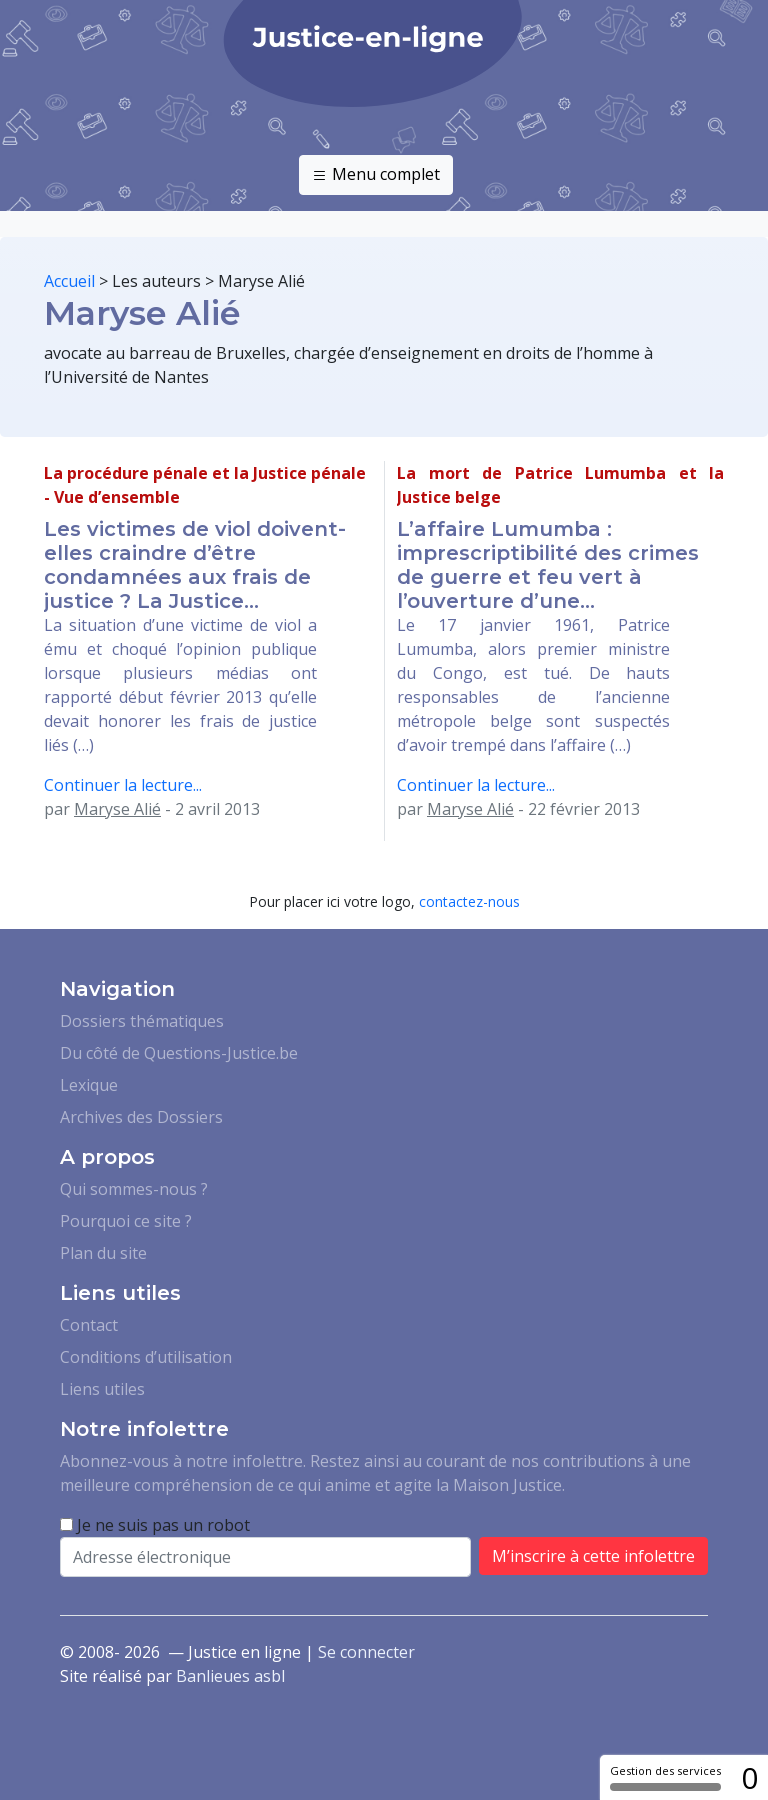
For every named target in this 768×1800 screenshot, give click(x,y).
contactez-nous (469, 901)
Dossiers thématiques (142, 1021)
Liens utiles (102, 1389)
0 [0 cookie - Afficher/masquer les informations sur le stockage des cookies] (749, 1777)
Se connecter (366, 1652)
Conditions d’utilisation (146, 1357)
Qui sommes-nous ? (134, 1189)
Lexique (89, 1085)
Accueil (69, 281)
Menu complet (376, 175)
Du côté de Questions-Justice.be (179, 1053)
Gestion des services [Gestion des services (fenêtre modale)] (665, 1777)
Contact (89, 1325)
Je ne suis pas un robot (155, 1525)
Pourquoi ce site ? (126, 1221)
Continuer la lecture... (123, 785)
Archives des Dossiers (141, 1117)
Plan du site (103, 1253)
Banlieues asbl (230, 1676)
